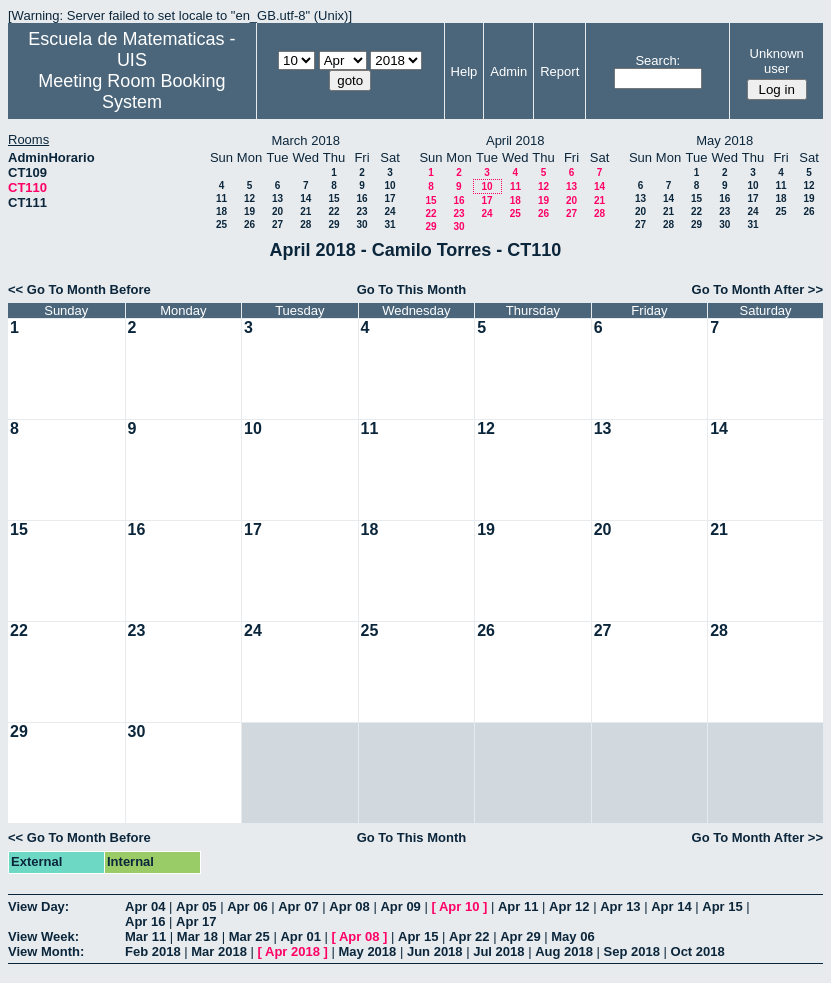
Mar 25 (249, 936)
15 (333, 198)
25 (221, 224)
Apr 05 (196, 906)
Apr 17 (196, 921)
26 (249, 224)
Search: (657, 60)
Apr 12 (569, 906)
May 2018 (367, 951)
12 (249, 198)
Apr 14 (671, 906)
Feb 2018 (153, 951)
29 (333, 224)
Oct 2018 (698, 951)
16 (361, 198)
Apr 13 (620, 906)
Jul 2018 (498, 951)
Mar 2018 (219, 951)
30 (361, 224)
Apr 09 (400, 906)
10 (389, 185)
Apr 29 (520, 936)
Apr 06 (247, 906)
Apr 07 (298, 906)
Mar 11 (145, 936)
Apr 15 (722, 906)
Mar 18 (197, 936)
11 (221, 198)
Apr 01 (300, 936)
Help (464, 71)
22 (333, 211)
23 (361, 211)
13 (277, 198)
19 (249, 211)
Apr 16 (145, 921)
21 (305, 211)
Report (559, 71)
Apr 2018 (292, 951)
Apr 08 (349, 906)
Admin (508, 71)
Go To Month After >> (757, 289)
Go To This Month (412, 289)
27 (277, 224)
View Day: (38, 906)
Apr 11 (518, 906)
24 (389, 211)
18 (221, 211)
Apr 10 (459, 906)
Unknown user (777, 61)
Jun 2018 (435, 951)
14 (305, 198)
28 (305, 224)
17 (389, 198)
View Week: (43, 936)
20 (277, 211)
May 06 (572, 936)
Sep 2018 (632, 951)
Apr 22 (469, 936)
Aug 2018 (564, 951)
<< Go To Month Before (79, 289)
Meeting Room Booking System (131, 91)
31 (389, 224)
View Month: (46, 951)
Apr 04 (145, 906)
